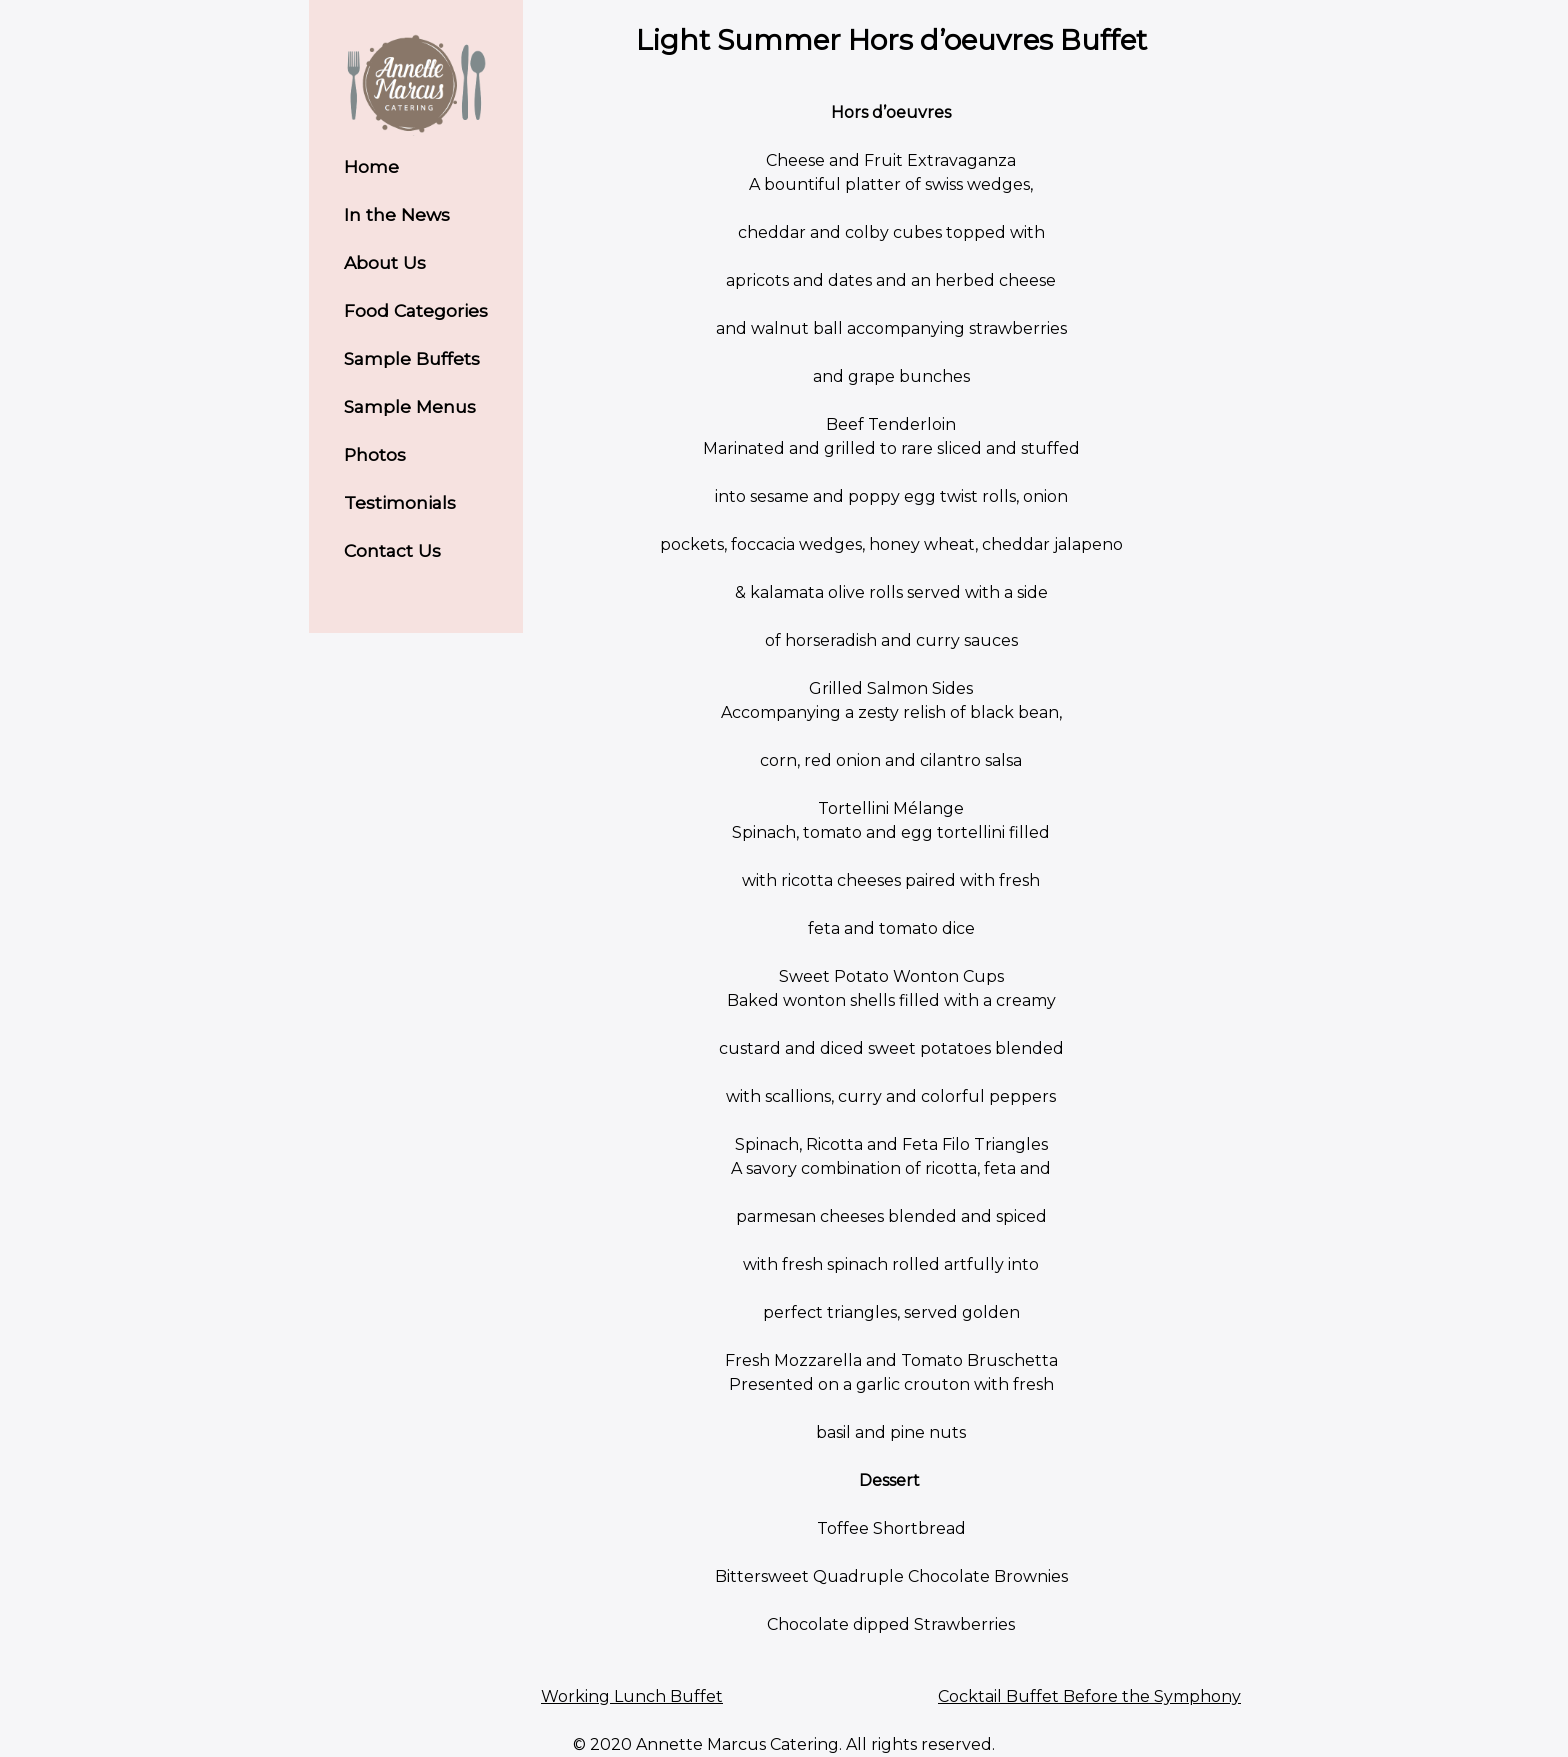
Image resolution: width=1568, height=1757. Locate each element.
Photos (375, 454)
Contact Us (392, 550)
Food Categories (416, 310)
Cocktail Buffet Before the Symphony (1089, 1696)
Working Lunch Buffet (632, 1696)
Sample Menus (410, 406)
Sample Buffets (412, 358)
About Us (385, 262)
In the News (397, 214)
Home (371, 166)
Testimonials (400, 502)
